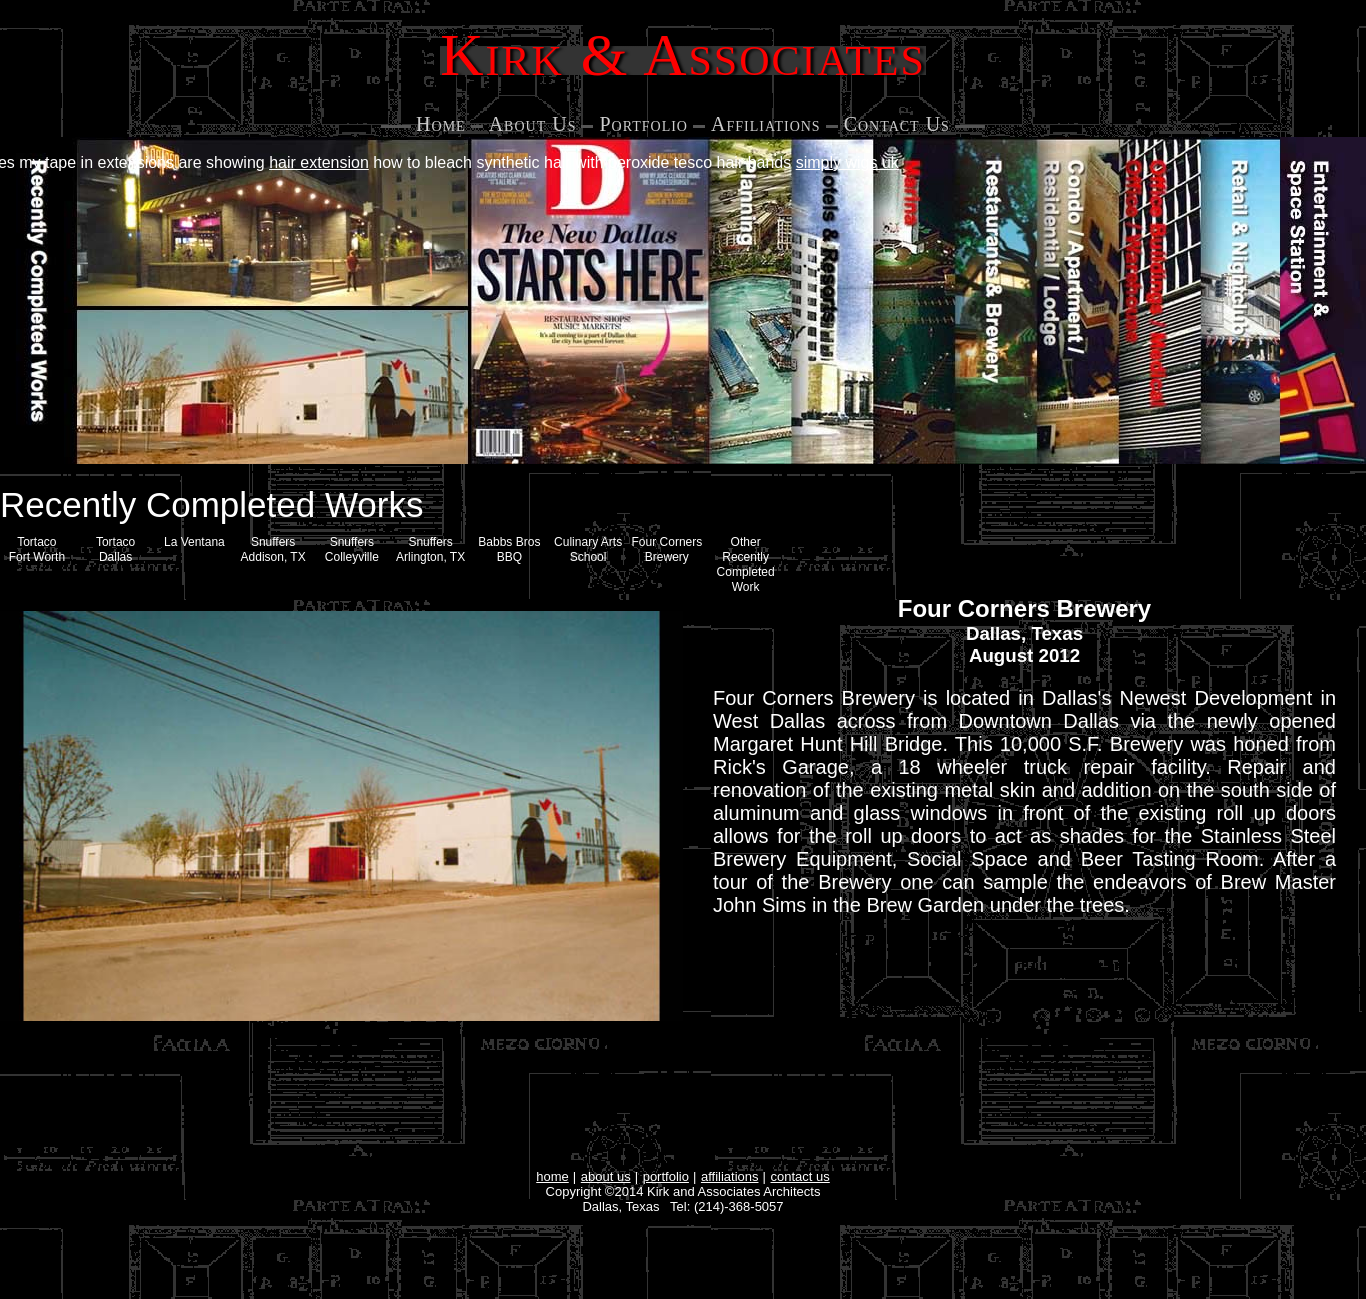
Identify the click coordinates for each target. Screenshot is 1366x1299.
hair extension (319, 162)
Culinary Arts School (588, 549)
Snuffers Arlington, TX (430, 549)
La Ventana (194, 542)
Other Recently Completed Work (746, 564)
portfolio (666, 1176)
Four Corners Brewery (667, 549)
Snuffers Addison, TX (273, 549)
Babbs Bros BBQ (509, 549)
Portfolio (643, 124)
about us (606, 1176)
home (552, 1176)
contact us (800, 1176)
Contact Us (897, 124)
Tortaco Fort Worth (37, 549)
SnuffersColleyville (352, 549)
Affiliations (766, 124)
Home (441, 124)
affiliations (730, 1176)
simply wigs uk (847, 162)
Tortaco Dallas (115, 549)
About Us (533, 124)
